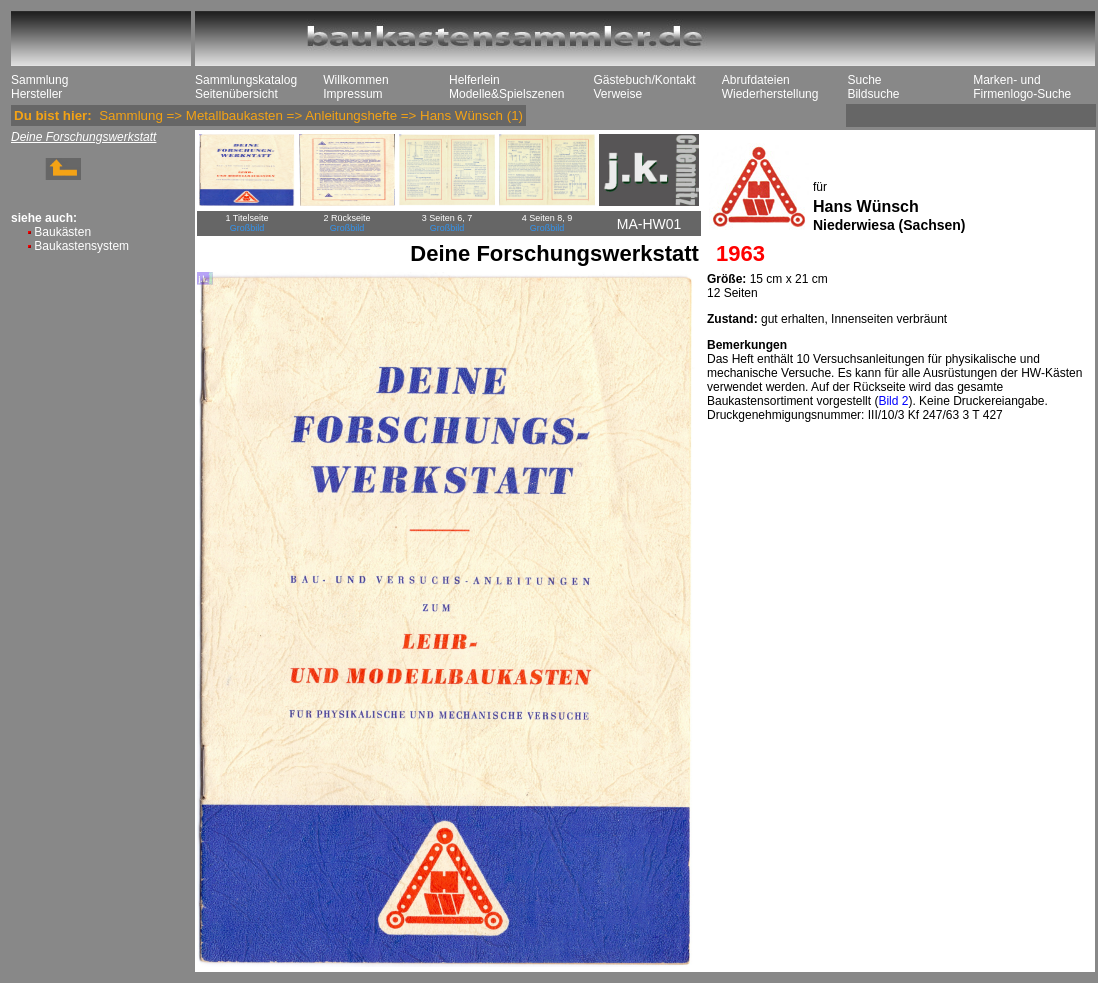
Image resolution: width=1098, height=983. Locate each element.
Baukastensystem (81, 246)
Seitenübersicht (236, 94)
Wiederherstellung (770, 94)
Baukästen (62, 232)
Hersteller (36, 94)
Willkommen (355, 80)
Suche (864, 80)
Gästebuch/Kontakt (644, 80)
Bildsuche (873, 94)
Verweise (617, 94)
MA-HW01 (649, 224)
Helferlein (474, 80)
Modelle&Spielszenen (506, 94)
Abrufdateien (756, 80)
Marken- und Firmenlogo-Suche (1022, 87)
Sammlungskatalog (246, 80)
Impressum (352, 94)
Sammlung (39, 80)
